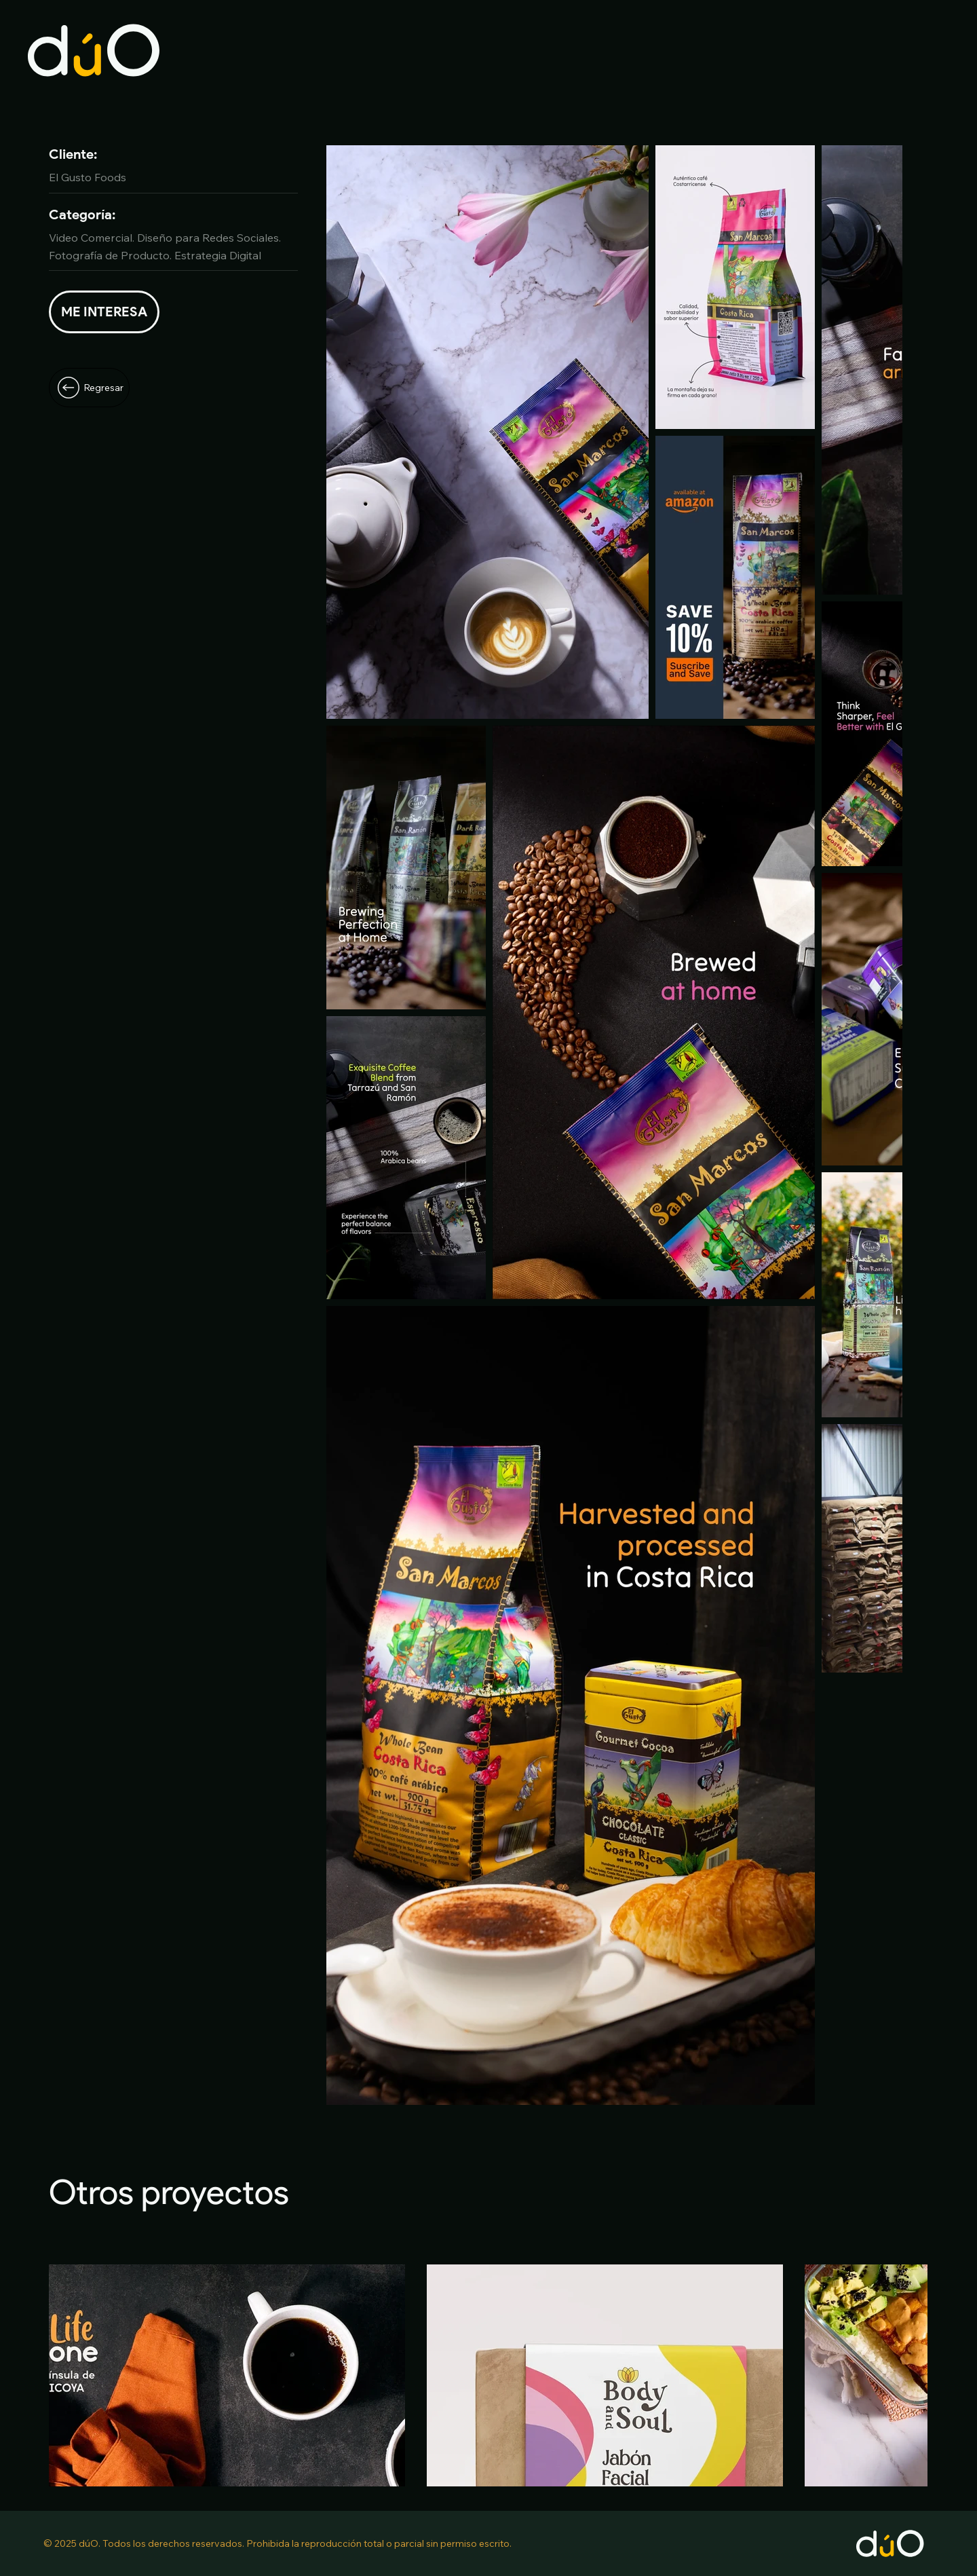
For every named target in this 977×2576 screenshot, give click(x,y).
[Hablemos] (104, 312)
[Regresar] (89, 387)
